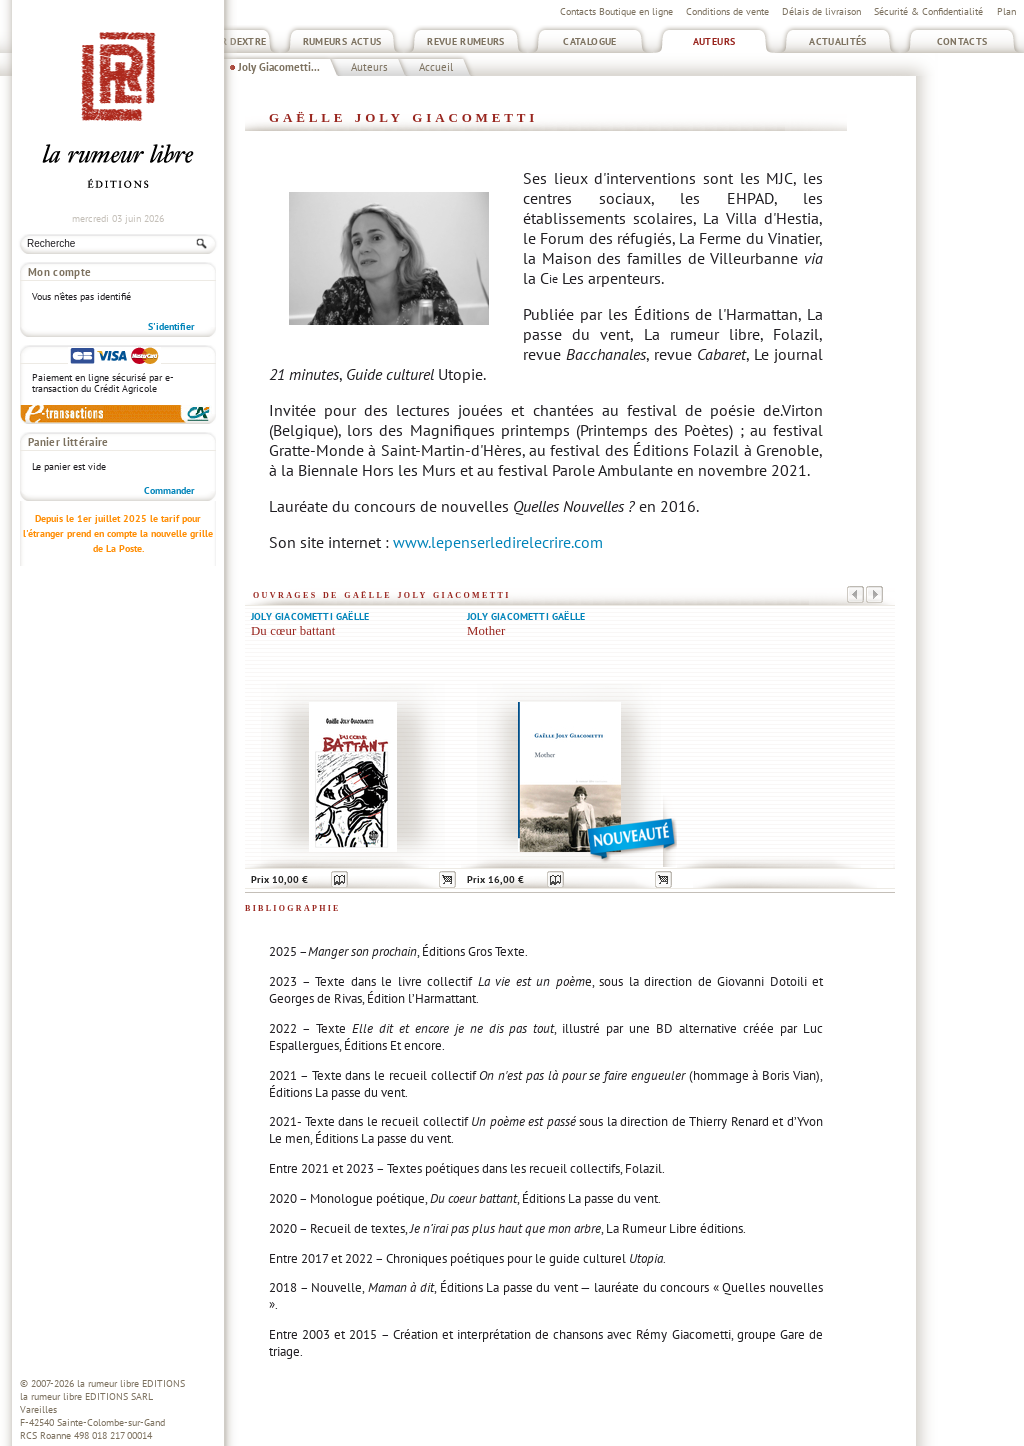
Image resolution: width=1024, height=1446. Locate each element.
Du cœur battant (293, 631)
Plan (1006, 11)
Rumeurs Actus (342, 41)
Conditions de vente (727, 11)
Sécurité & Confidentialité (928, 11)
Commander (169, 490)
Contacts (962, 41)
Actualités (838, 41)
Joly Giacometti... (279, 67)
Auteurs (714, 41)
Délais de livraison (821, 11)
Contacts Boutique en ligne (616, 11)
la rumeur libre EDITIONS (131, 1383)
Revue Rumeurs (466, 41)
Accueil (436, 67)
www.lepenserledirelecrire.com (498, 542)
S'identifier (171, 326)
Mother (486, 631)
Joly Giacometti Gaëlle (310, 616)
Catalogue (589, 41)
